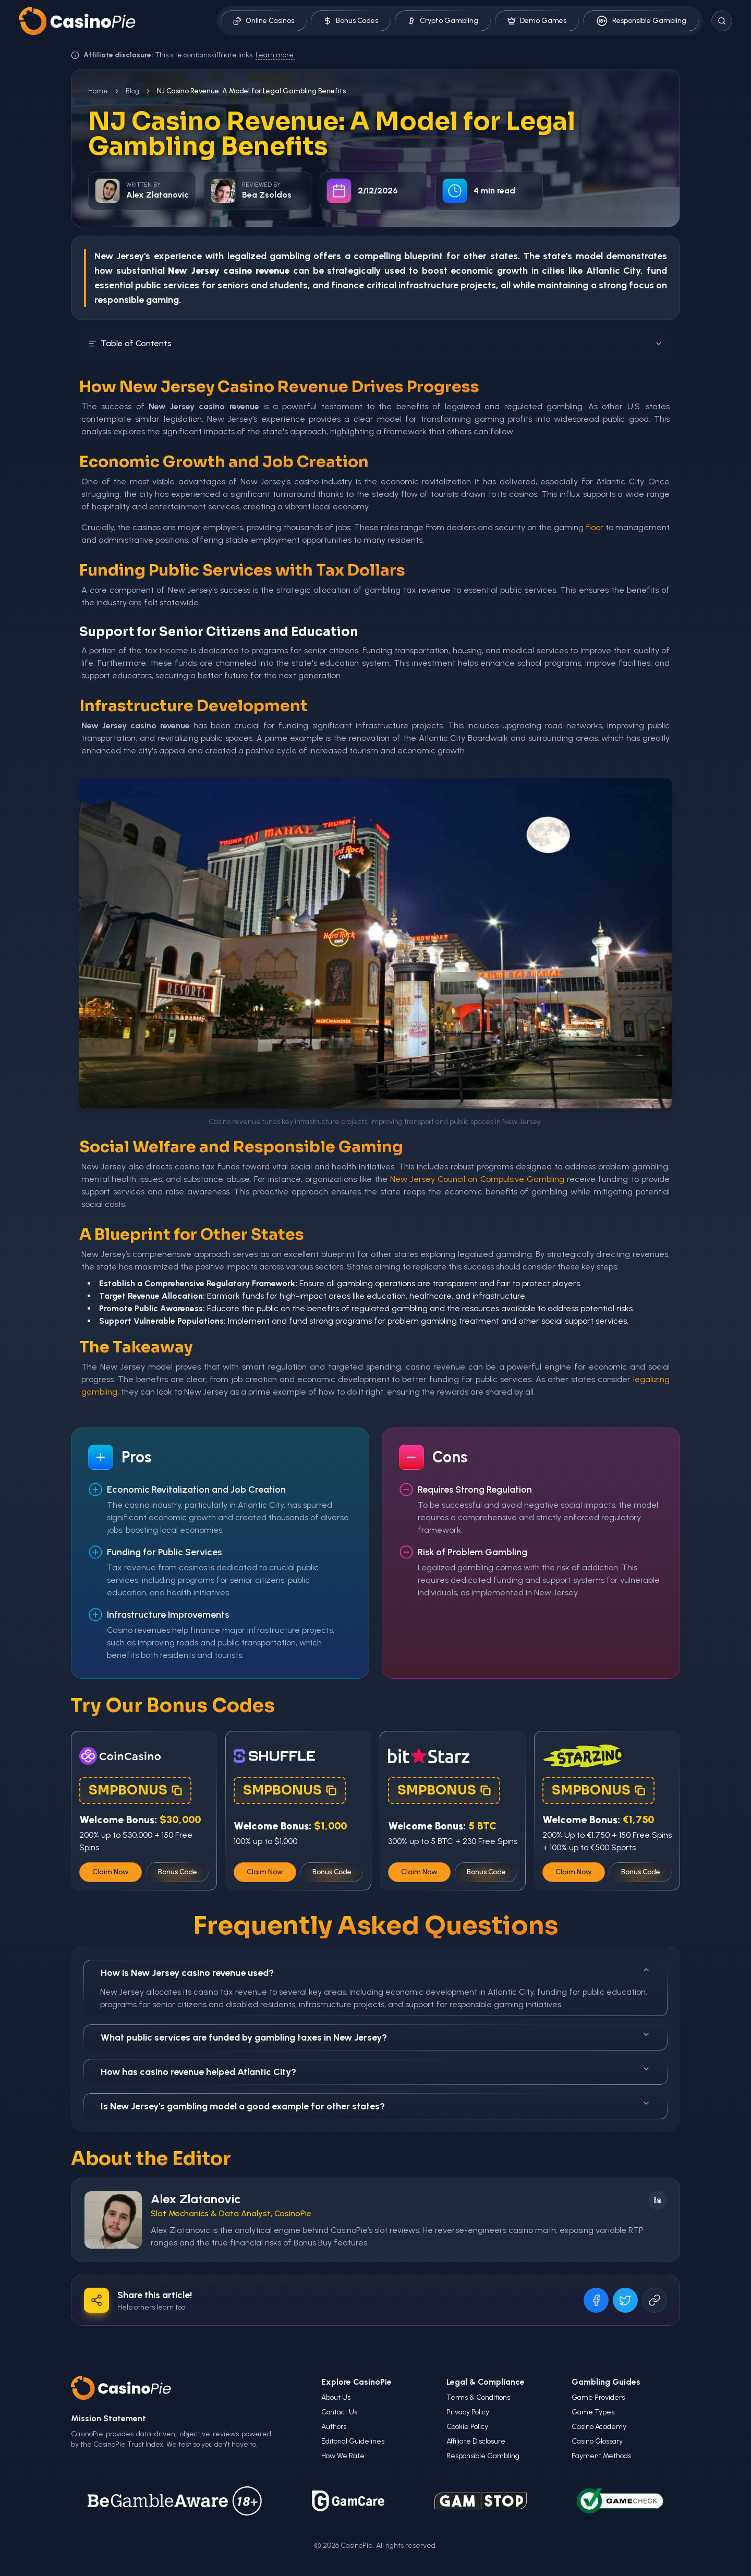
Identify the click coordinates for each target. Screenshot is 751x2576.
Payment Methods (601, 2455)
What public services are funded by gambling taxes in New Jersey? (375, 2036)
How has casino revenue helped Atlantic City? (375, 2071)
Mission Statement (108, 2418)
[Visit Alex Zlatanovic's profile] (113, 2220)
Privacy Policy (467, 2412)
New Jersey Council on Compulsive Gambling (477, 1179)
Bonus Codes (350, 20)
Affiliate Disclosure (475, 2441)
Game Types (593, 2412)
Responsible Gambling (641, 21)
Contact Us (339, 2412)
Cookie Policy (467, 2426)
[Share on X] (625, 2300)
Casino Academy (599, 2426)
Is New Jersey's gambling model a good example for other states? (375, 2105)
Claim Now (110, 1871)
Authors (333, 2426)
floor (594, 527)
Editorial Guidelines (352, 2441)
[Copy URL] (654, 2300)
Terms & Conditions (478, 2397)
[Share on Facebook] (596, 2300)
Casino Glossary (597, 2441)
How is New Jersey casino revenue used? (375, 1972)
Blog (132, 91)
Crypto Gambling (442, 20)
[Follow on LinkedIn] (657, 2200)
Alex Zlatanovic (196, 2198)
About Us (335, 2397)
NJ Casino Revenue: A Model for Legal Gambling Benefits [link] (251, 91)
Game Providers (598, 2397)
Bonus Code (177, 1871)
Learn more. (275, 55)
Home (98, 91)
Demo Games (536, 20)
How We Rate (343, 2455)
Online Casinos (263, 20)
